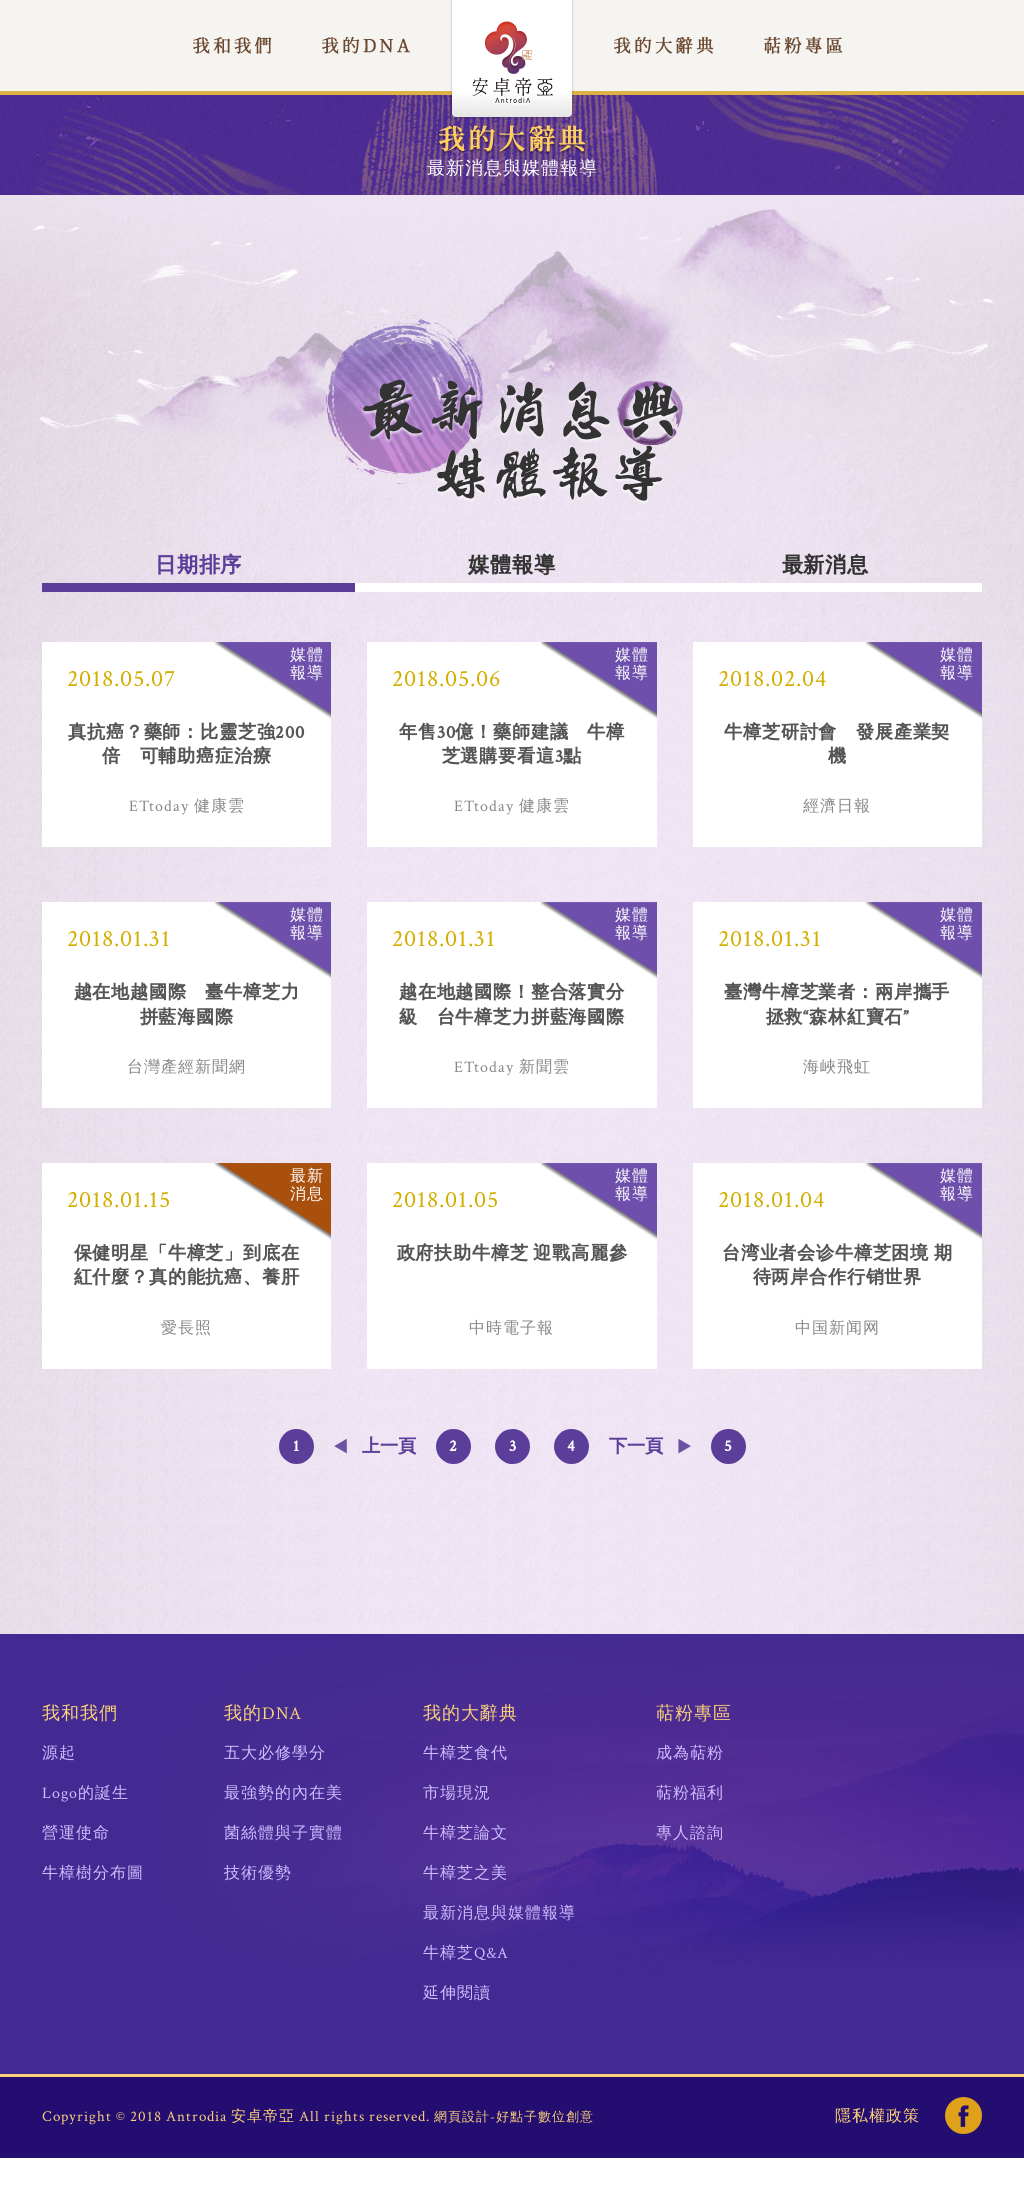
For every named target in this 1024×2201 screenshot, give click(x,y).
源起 (59, 1796)
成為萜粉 (690, 1796)
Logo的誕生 (85, 1836)
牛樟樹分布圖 (93, 1916)
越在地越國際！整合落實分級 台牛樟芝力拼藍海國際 (512, 1023)
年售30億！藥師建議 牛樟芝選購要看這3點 (512, 749)
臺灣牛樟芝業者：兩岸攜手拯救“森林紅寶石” (837, 1023)
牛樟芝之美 (465, 1916)
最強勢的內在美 (283, 1836)
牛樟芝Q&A (466, 1996)
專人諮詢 (690, 1876)
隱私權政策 (877, 2159)
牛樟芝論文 (465, 1876)
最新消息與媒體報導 (499, 1956)
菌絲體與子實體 (283, 1876)
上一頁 (389, 1489)
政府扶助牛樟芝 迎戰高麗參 (511, 1284)
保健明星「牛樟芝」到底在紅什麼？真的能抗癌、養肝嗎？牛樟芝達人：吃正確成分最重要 (187, 1297)
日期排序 (199, 565)
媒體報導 (512, 565)
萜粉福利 (690, 1836)
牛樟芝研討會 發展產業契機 (837, 749)
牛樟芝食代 (465, 1796)
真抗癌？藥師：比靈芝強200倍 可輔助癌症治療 (186, 749)
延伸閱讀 (457, 2036)
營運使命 (76, 1876)
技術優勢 (258, 1916)
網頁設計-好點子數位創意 (514, 2160)
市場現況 (457, 1836)
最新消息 (825, 565)
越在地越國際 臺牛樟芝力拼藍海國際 (187, 1023)
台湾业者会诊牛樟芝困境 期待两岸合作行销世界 (837, 1297)
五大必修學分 (275, 1796)
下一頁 (636, 1489)
